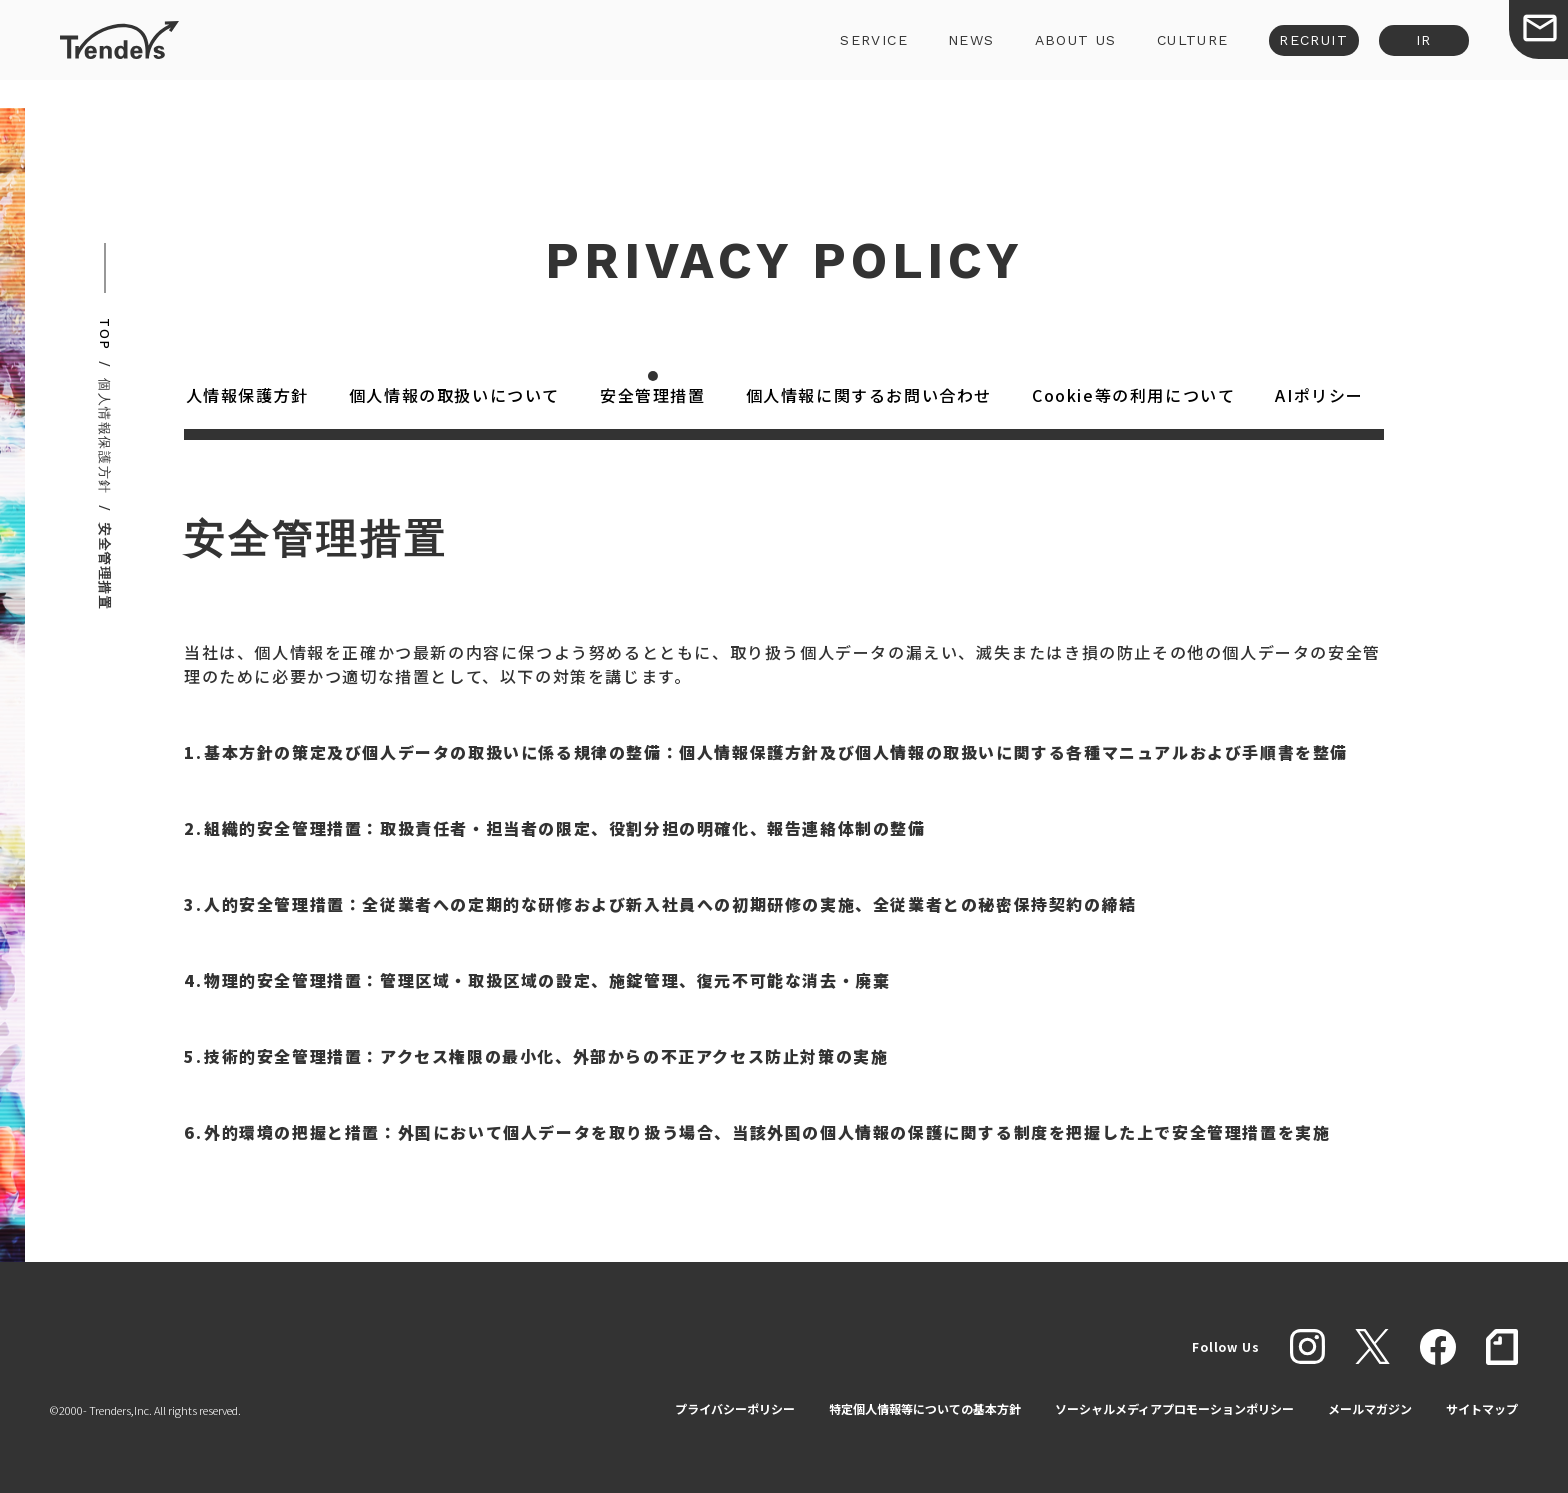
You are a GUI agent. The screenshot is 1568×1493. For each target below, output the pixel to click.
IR (1403, 54)
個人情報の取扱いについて (457, 395)
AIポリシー (1322, 395)
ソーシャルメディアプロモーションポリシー (1174, 1408)
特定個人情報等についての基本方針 (925, 1408)
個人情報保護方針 (241, 395)
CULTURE (1172, 54)
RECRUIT (1293, 54)
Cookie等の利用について (1136, 395)
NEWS (950, 54)
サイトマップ (1482, 1408)
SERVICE (854, 54)
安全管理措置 (656, 395)
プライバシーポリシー (735, 1408)
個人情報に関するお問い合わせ (872, 395)
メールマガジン (1370, 1408)
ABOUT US (1055, 54)
